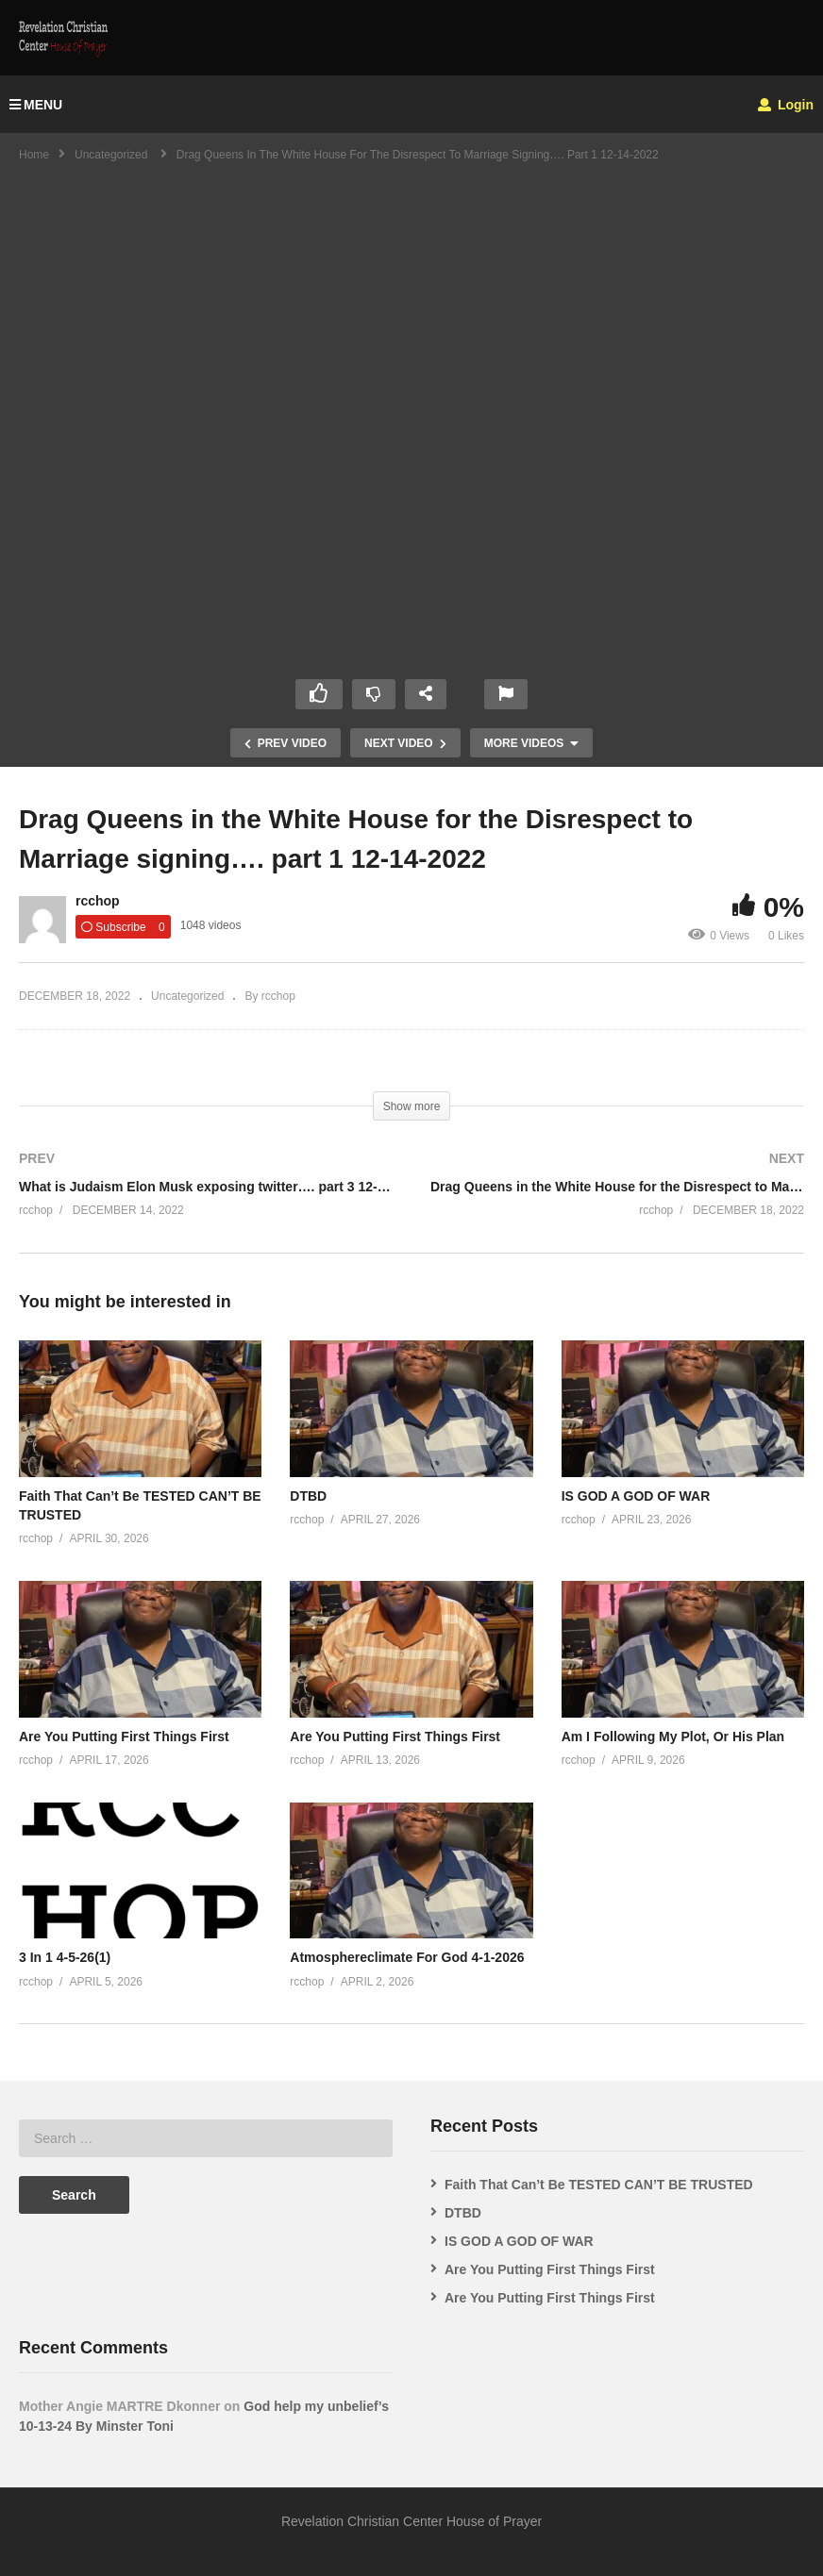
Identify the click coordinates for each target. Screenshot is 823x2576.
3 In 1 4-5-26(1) (64, 1957)
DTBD (308, 1496)
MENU (35, 104)
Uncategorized (187, 996)
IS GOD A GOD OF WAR (636, 1496)
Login (786, 104)
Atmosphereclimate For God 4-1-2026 (407, 1957)
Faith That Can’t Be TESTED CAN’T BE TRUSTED (599, 2184)
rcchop (98, 900)
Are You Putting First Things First (124, 1736)
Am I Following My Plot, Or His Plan (673, 1736)
